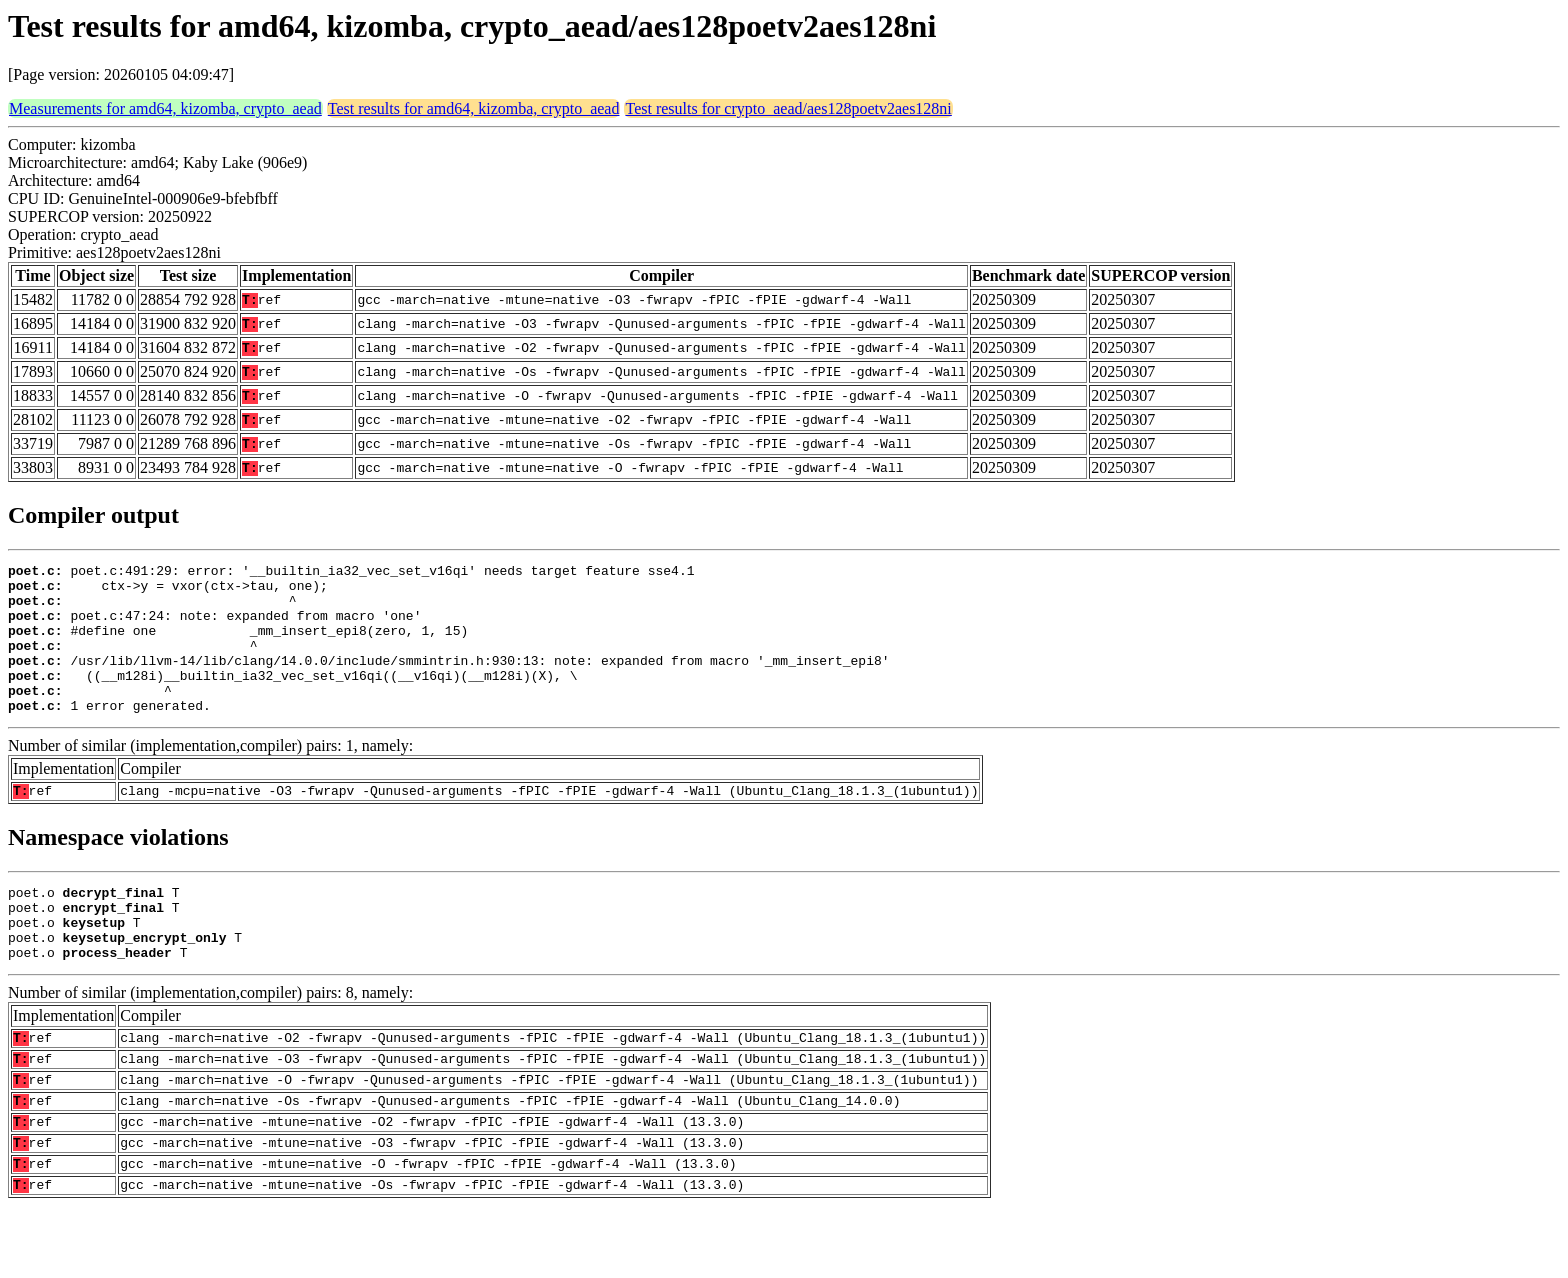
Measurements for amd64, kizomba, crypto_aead (165, 108)
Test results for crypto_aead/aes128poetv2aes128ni (788, 108)
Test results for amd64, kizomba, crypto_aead (474, 108)
